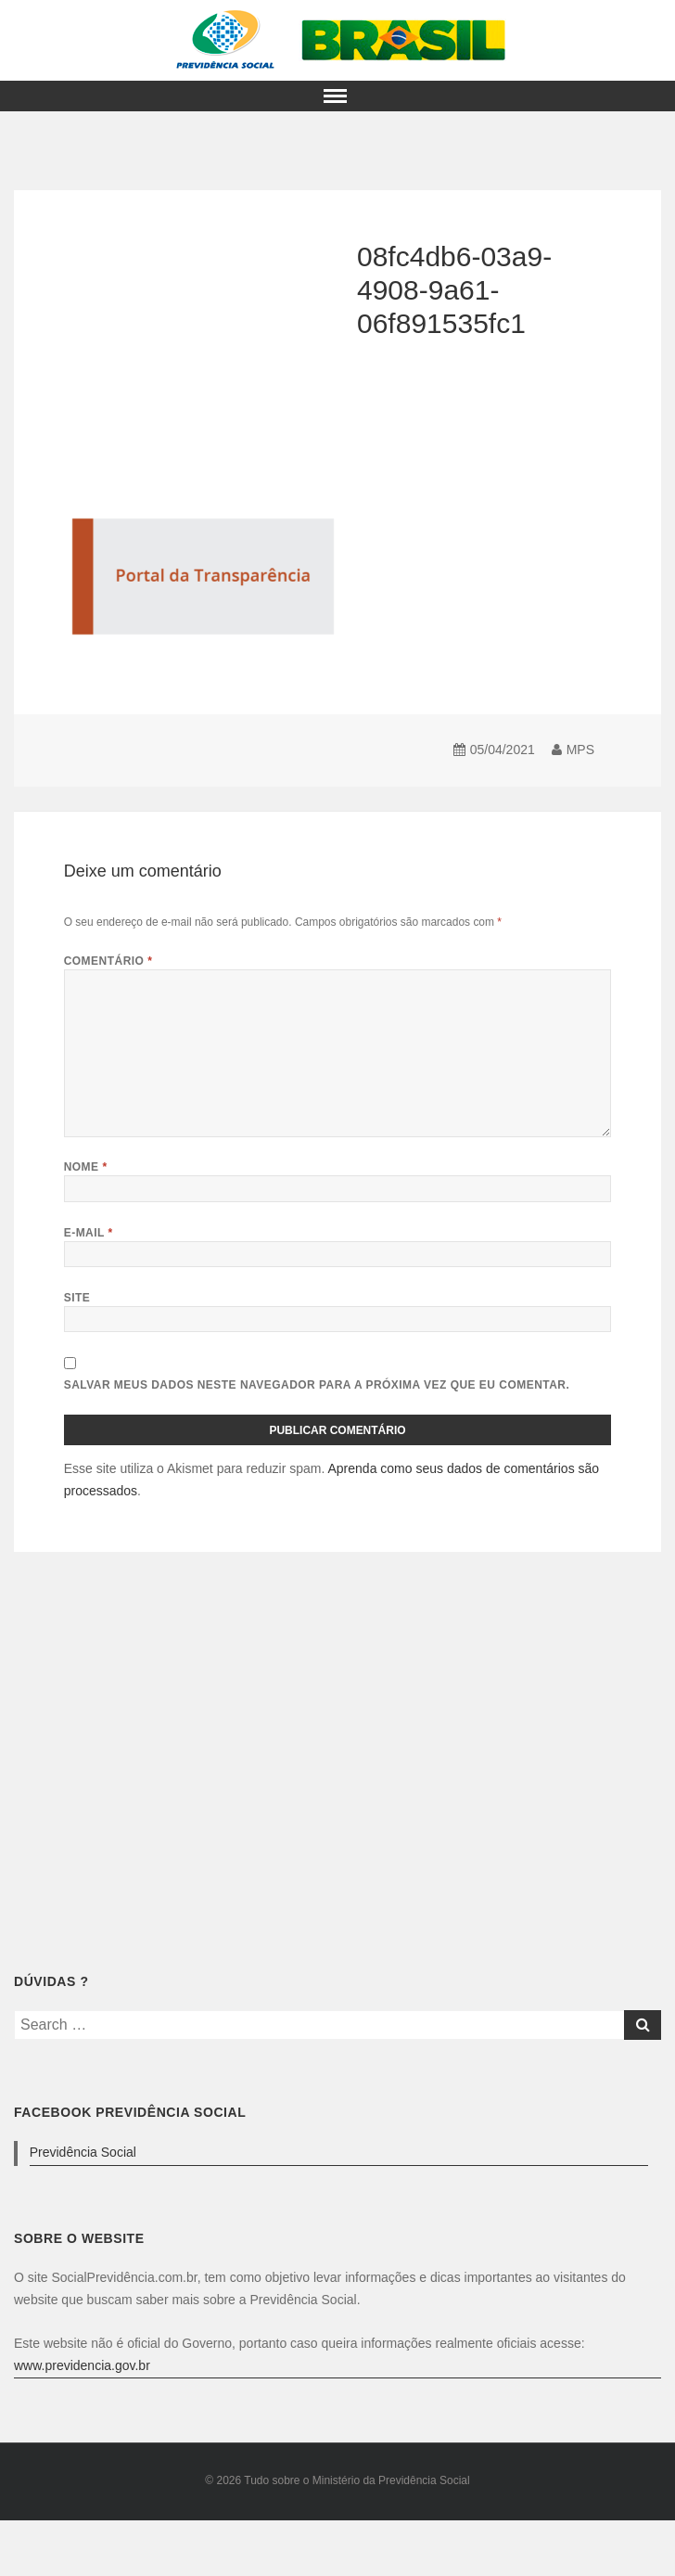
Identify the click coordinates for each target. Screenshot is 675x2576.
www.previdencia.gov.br (82, 2365)
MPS (580, 749)
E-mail (88, 1232)
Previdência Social (83, 2152)
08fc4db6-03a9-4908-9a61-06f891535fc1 (454, 290)
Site (77, 1297)
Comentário (108, 961)
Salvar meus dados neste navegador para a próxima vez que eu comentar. (317, 1384)
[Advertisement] (156, 707)
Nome (86, 1166)
